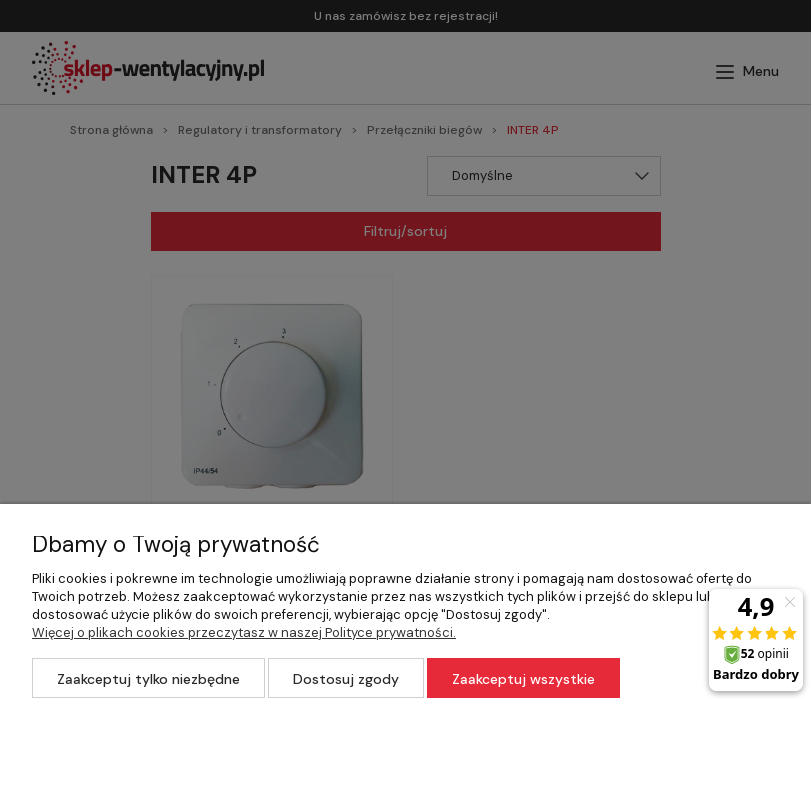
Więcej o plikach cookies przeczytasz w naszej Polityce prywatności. (244, 632)
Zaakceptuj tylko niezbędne (148, 679)
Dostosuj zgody (346, 679)
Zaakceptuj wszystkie (523, 679)
